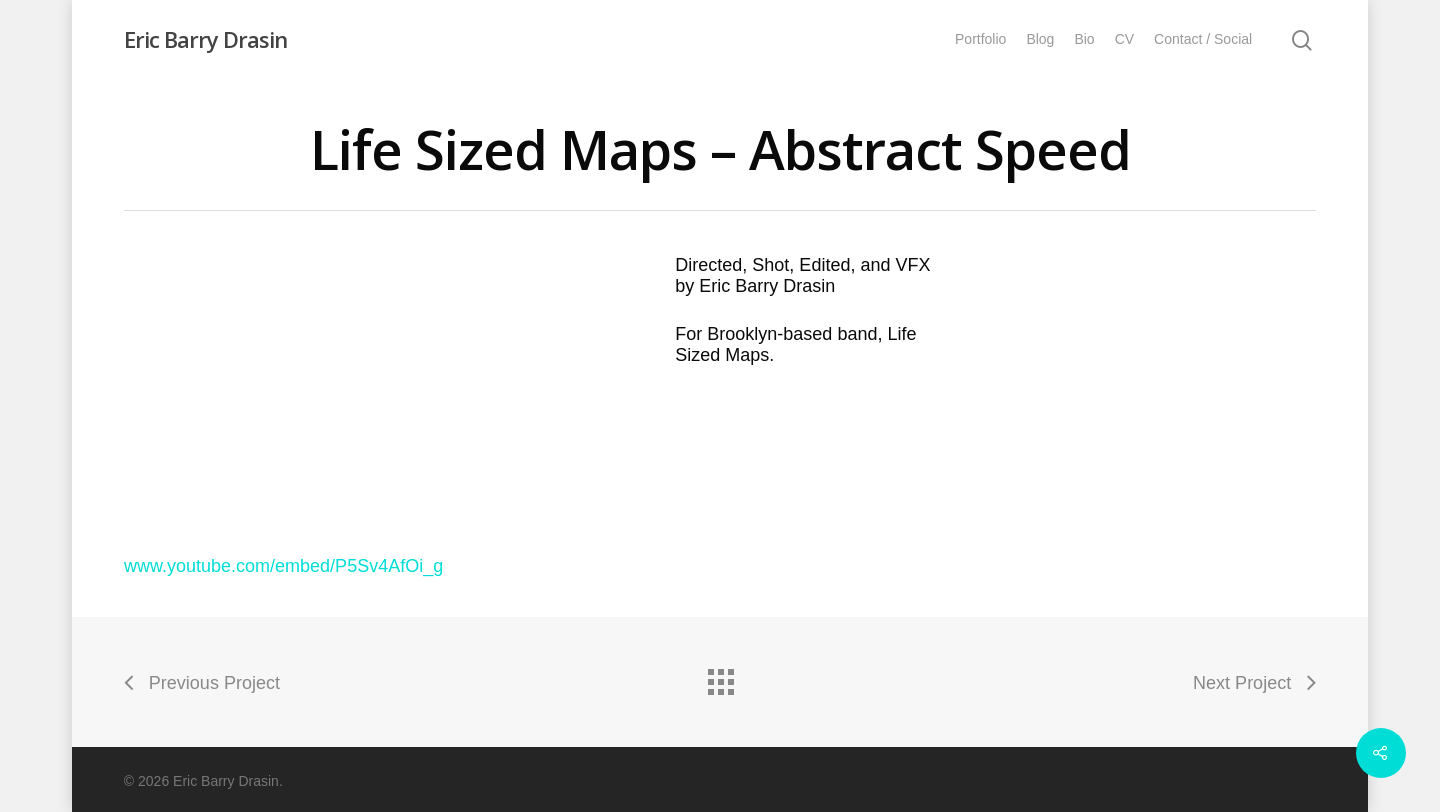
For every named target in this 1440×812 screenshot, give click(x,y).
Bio (1084, 39)
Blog (1040, 39)
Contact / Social (1203, 39)
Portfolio (980, 39)
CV (1124, 39)
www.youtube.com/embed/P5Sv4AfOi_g (283, 566)
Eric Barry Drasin (205, 39)
